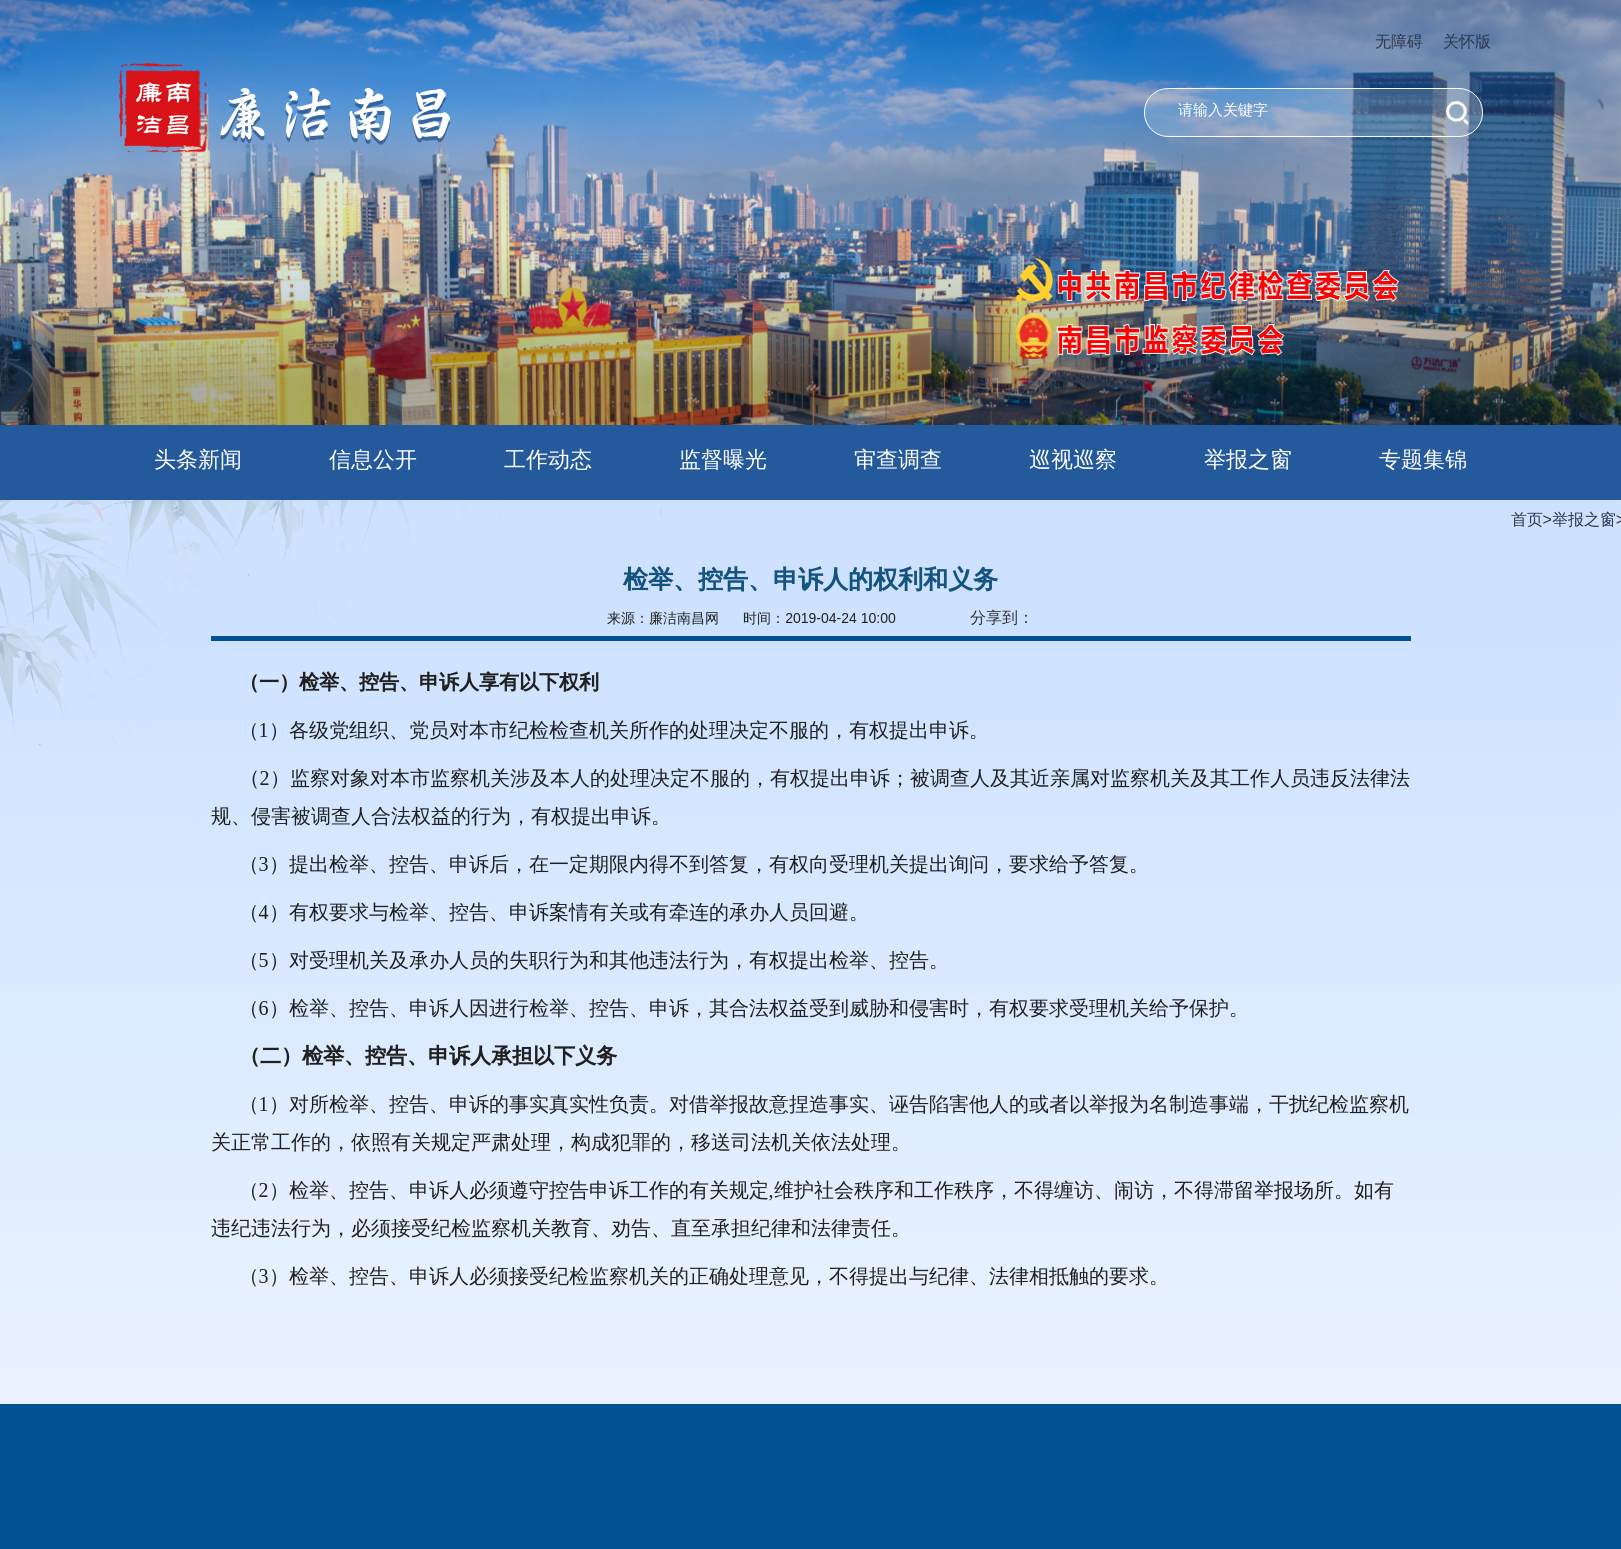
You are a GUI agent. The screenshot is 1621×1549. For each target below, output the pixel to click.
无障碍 (1399, 41)
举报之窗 (1584, 519)
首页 (1527, 519)
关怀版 (1467, 41)
